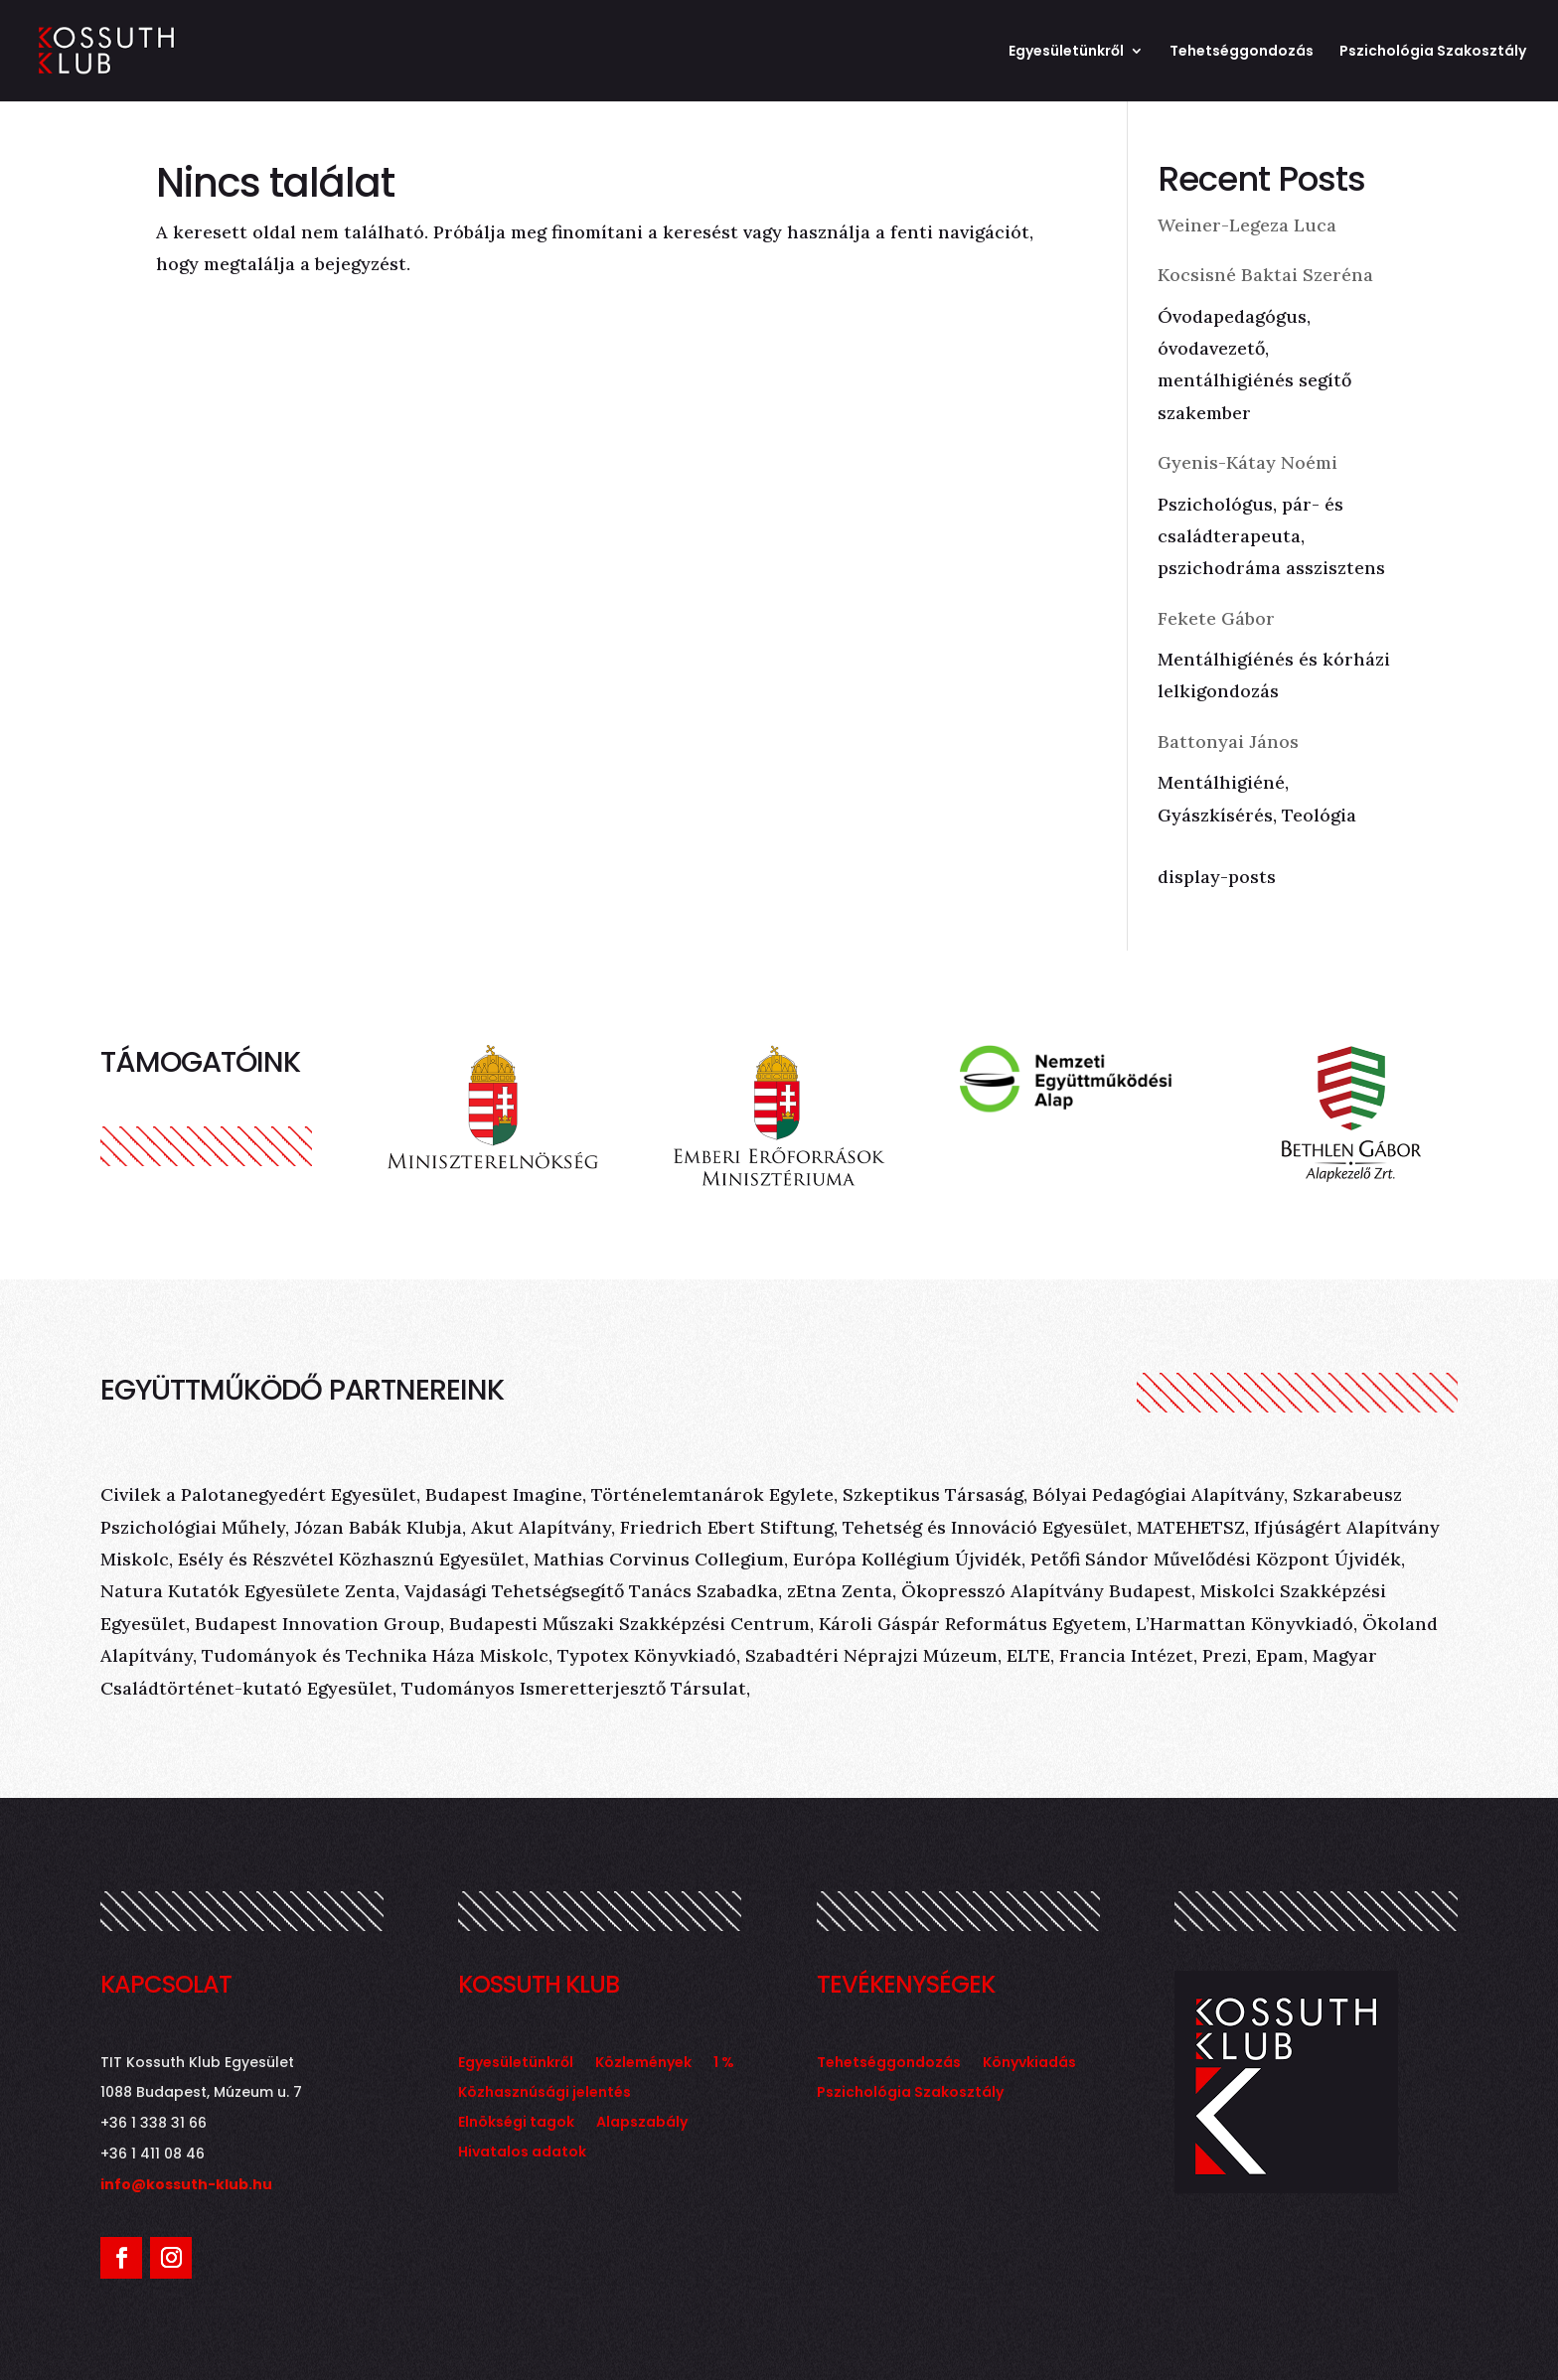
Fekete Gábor (1216, 618)
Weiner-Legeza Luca (1247, 225)
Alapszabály (642, 2123)
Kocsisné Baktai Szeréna (1265, 274)
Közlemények (643, 2063)
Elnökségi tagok (516, 2123)
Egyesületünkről (1066, 52)
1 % (723, 2063)
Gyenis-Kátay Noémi (1247, 462)
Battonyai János (1228, 741)
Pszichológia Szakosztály (1432, 52)
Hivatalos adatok (522, 2153)
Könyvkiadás (1029, 2063)
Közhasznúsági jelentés (544, 2093)
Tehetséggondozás (1241, 52)
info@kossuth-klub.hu (186, 2184)
